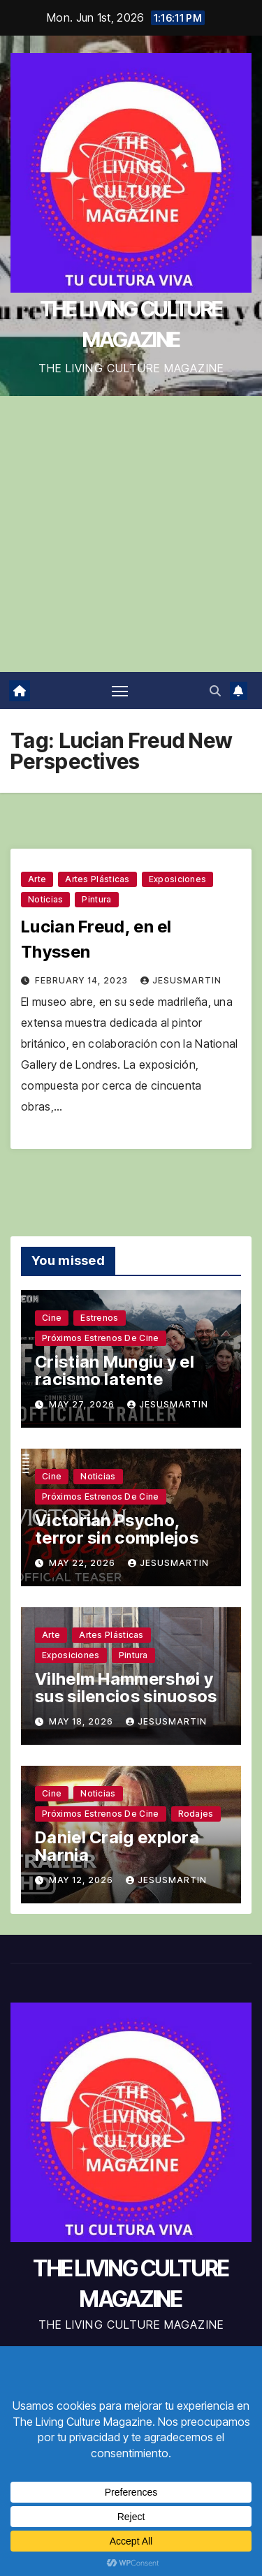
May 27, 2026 (83, 1404)
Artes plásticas (97, 879)
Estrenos (99, 1317)
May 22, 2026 (83, 1563)
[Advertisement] (131, 534)
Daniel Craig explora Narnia (117, 1846)
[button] (215, 691)
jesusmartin (180, 980)
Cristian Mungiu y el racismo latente (114, 1370)
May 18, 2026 (82, 1721)
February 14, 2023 (83, 980)
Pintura (96, 899)
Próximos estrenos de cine (100, 1338)
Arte (37, 879)
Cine (51, 1317)
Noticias (45, 899)
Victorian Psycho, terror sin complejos (116, 1529)
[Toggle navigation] (120, 691)
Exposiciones (178, 879)
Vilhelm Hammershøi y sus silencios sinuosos (126, 1687)
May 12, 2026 (82, 1880)
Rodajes (196, 1813)
